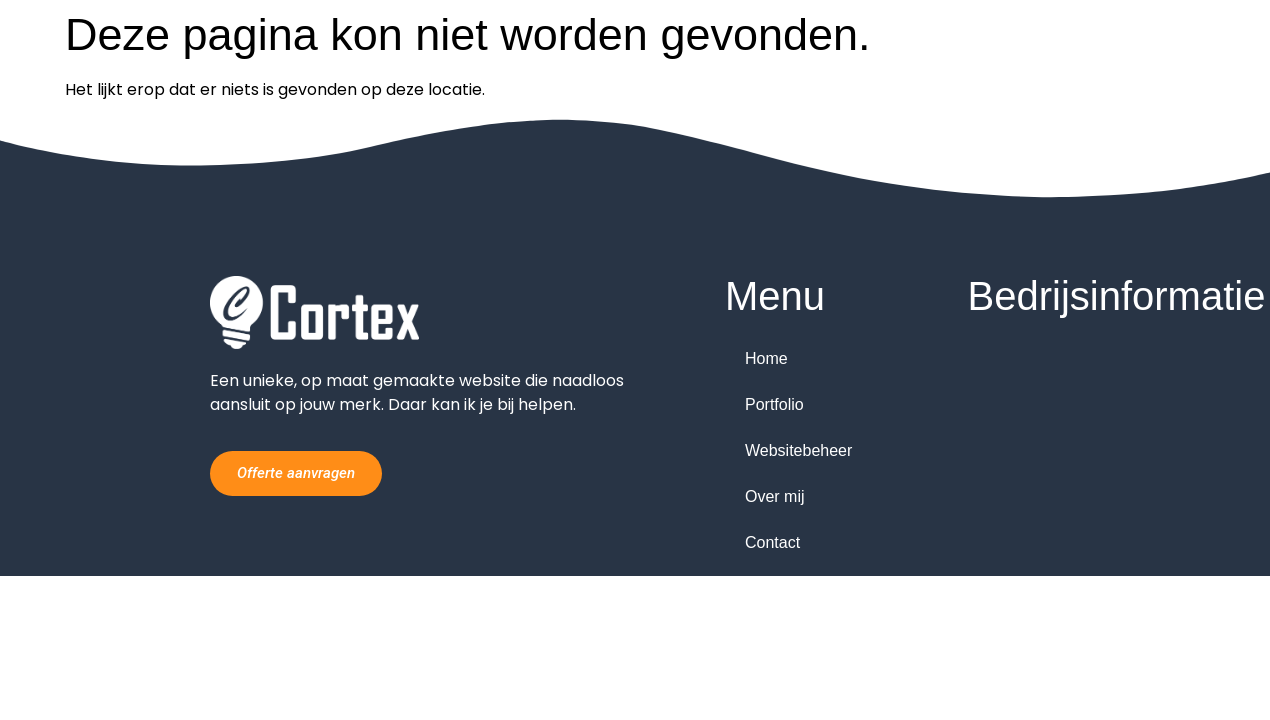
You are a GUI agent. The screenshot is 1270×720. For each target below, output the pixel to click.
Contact (772, 542)
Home (766, 358)
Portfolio (774, 404)
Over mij (775, 496)
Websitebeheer (798, 450)
